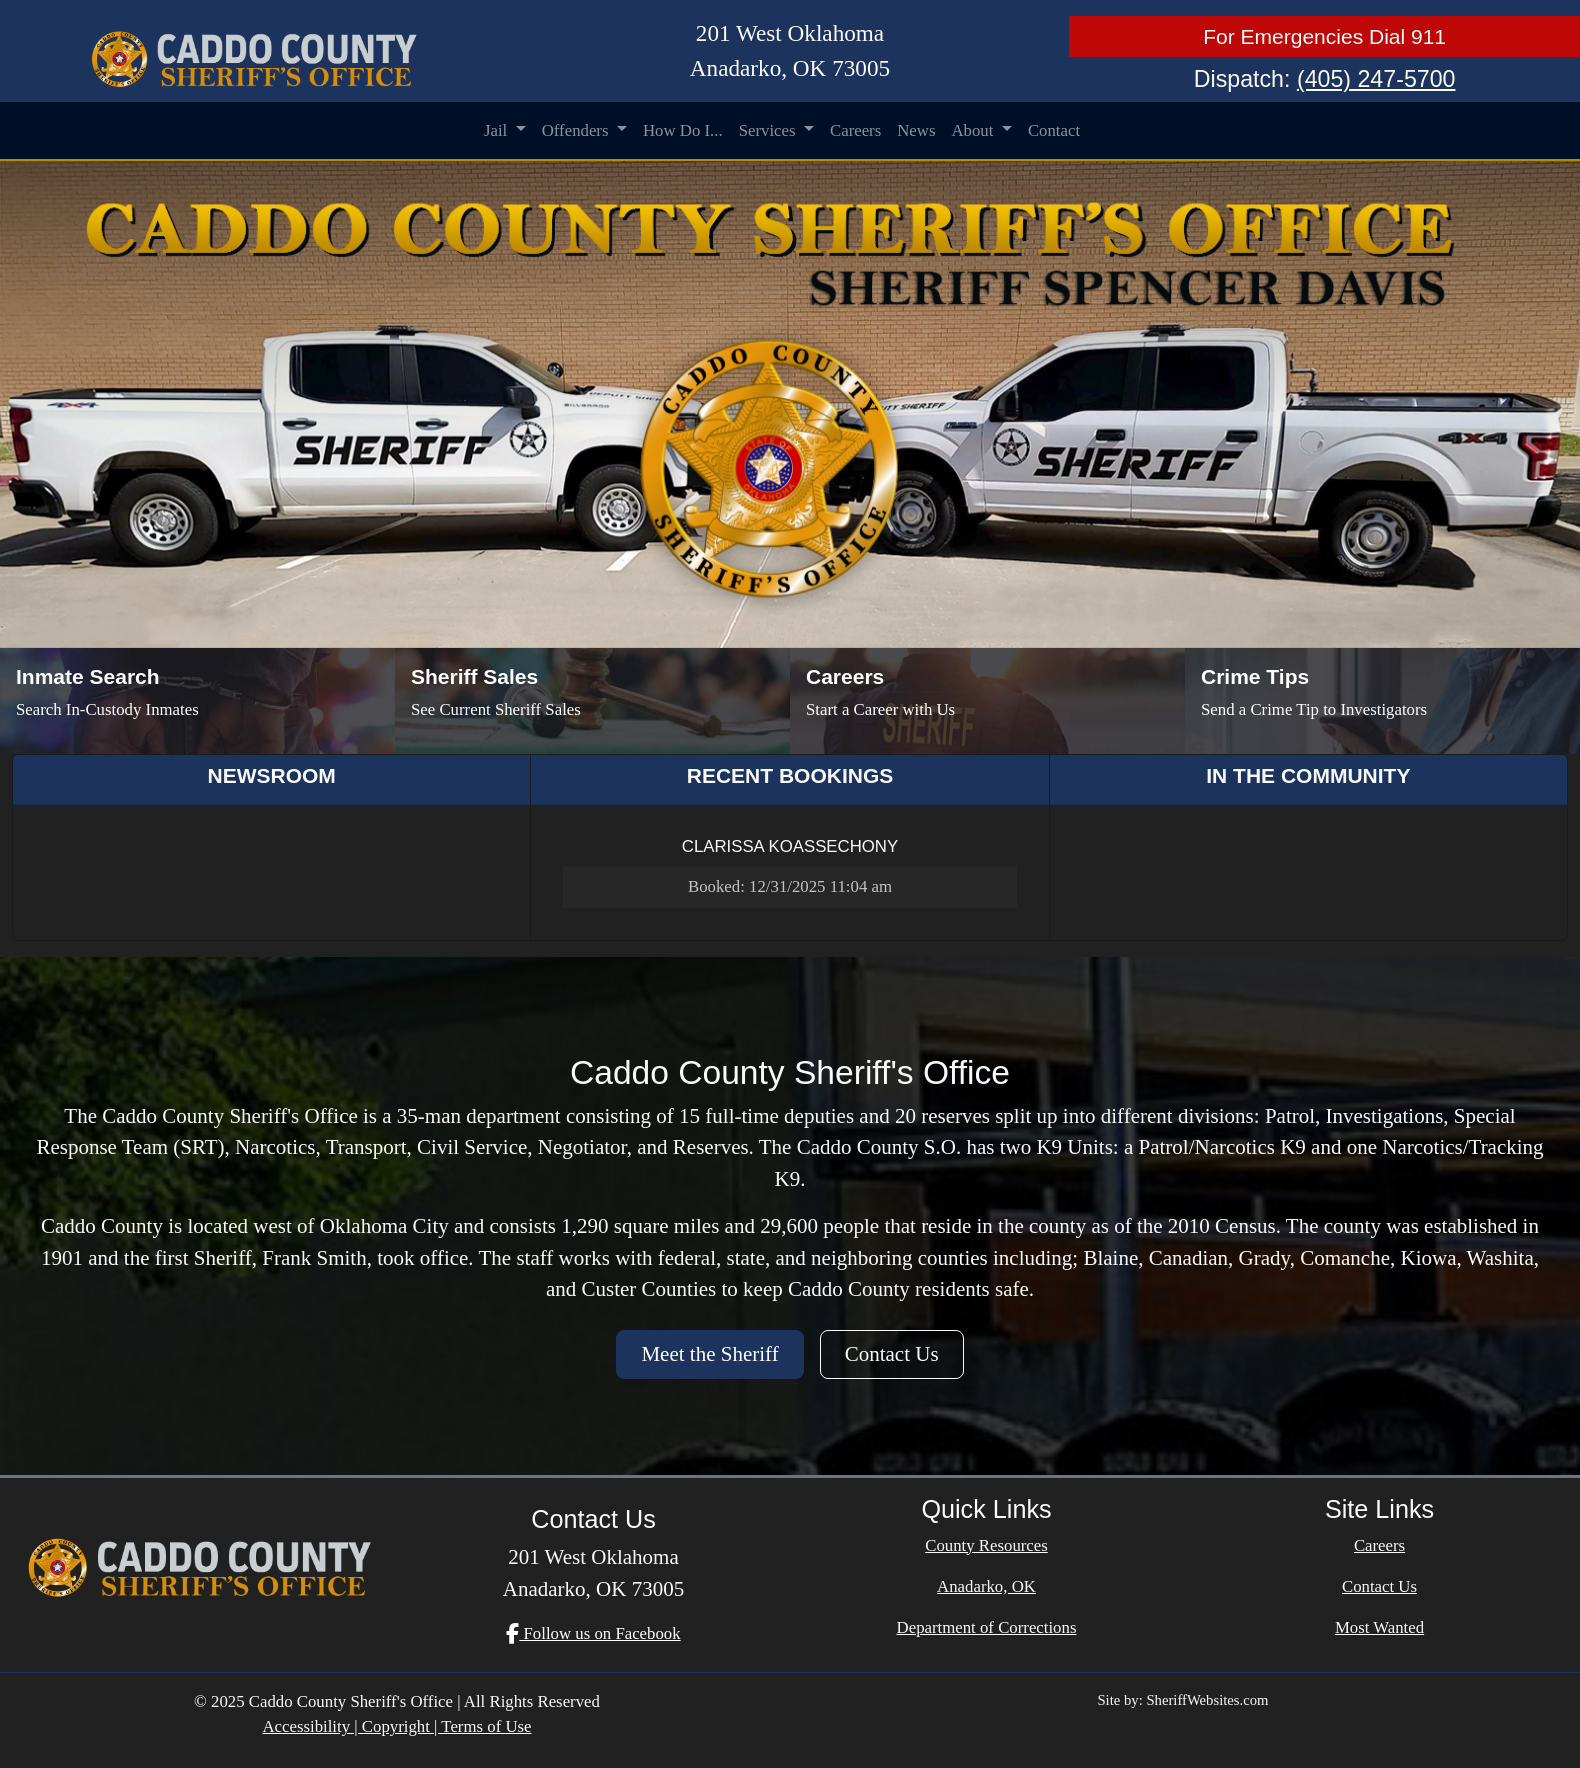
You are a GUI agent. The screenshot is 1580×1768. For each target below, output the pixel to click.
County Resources (986, 1545)
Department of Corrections (987, 1627)
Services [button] (769, 130)
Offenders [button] (577, 130)
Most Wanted (1379, 1627)
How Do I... (683, 130)
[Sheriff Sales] (592, 701)
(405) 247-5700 (1376, 79)
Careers (855, 130)
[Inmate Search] (197, 701)
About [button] (974, 130)
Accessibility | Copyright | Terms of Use (396, 1726)
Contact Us (892, 1354)
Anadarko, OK (986, 1586)
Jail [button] (498, 130)
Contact (1054, 130)
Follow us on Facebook (593, 1633)
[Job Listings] (987, 701)
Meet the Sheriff (709, 1354)
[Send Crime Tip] (1382, 701)
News (916, 130)
